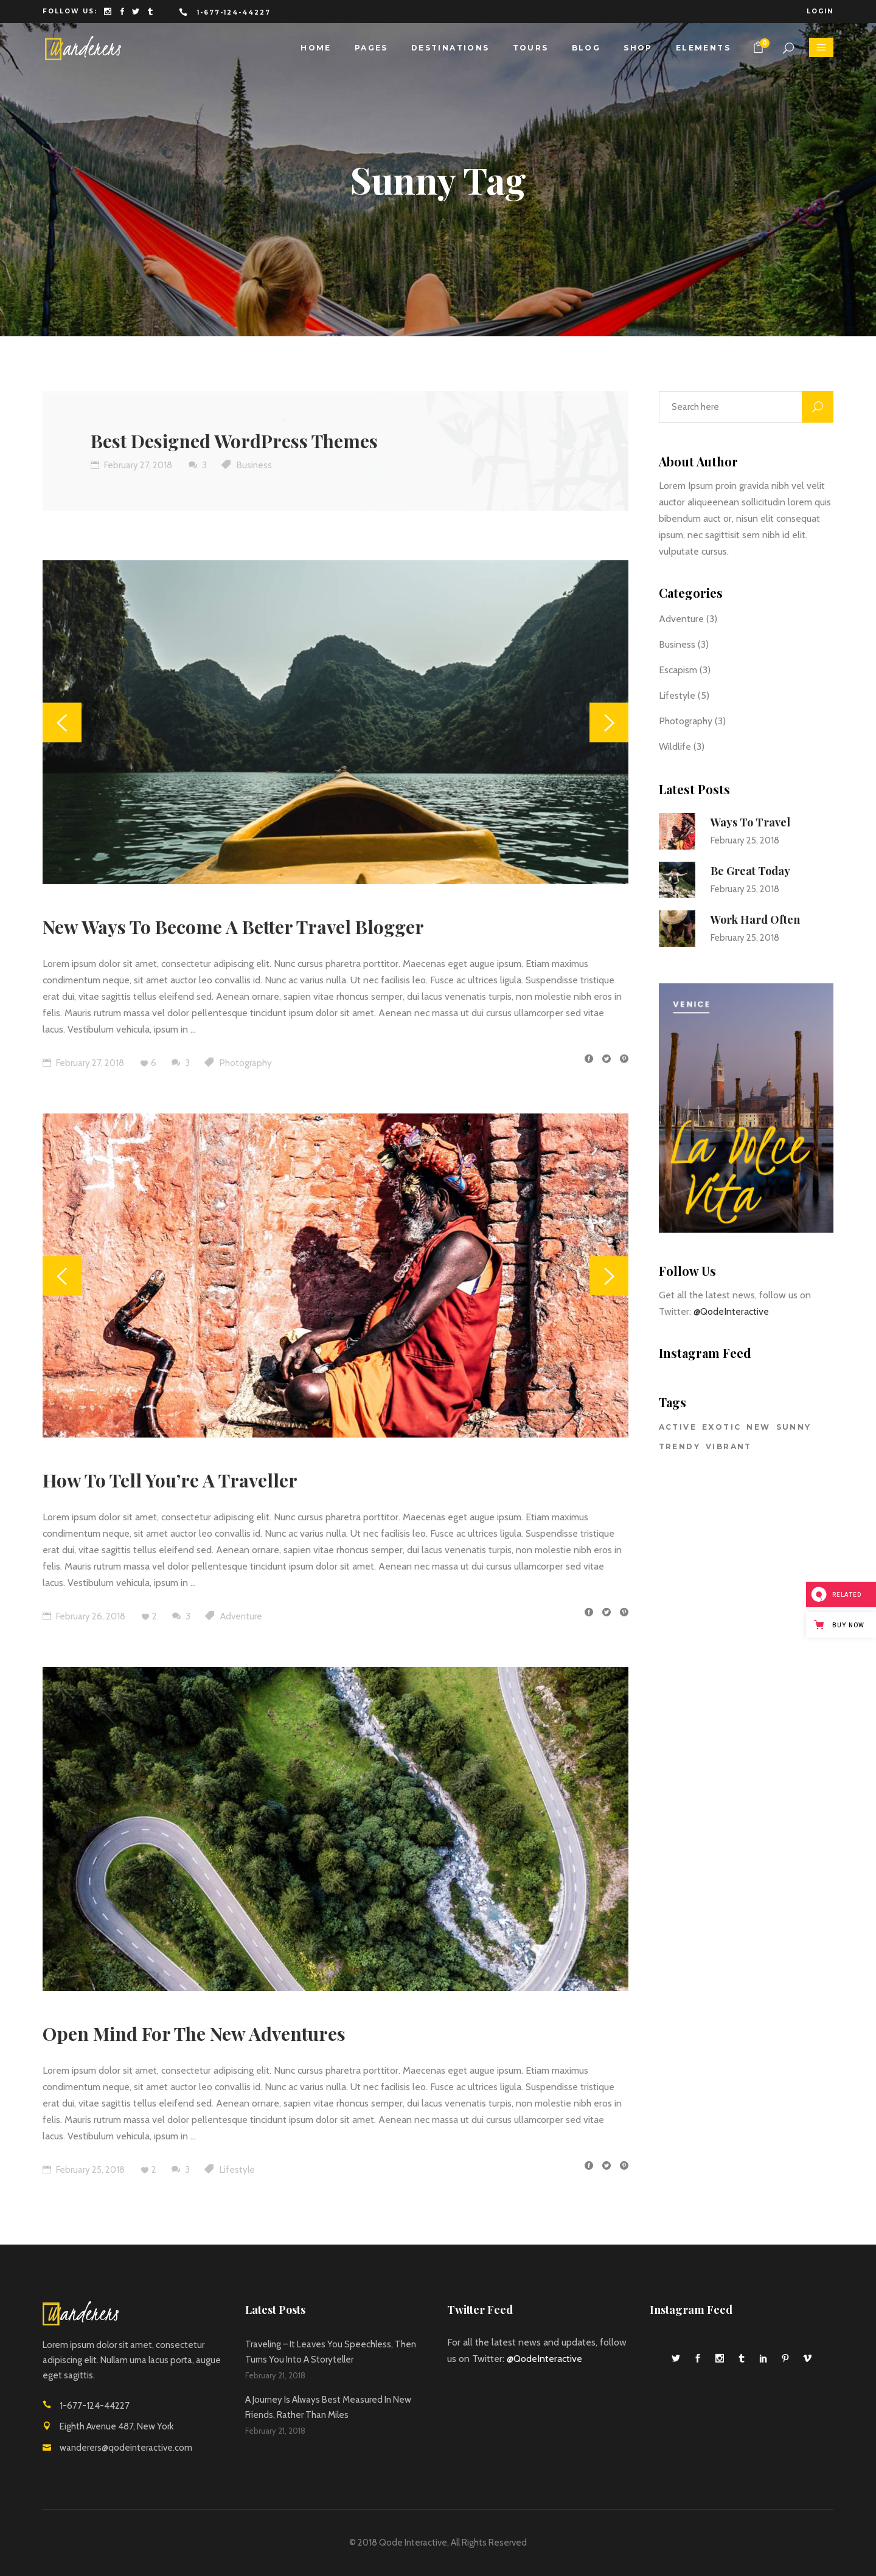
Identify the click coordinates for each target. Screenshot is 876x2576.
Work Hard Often (755, 919)
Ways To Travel (750, 822)
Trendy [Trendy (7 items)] (679, 1446)
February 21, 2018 (275, 2375)
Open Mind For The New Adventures (194, 2033)
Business (254, 465)
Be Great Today (750, 871)
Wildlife (675, 746)
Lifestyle (237, 2169)
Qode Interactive (413, 2542)
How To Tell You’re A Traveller (170, 1480)
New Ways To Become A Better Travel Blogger (233, 927)
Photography (246, 1063)
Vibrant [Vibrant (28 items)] (729, 1446)
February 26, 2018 (84, 1616)
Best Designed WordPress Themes (234, 441)
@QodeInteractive (731, 1311)
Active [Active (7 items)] (678, 1427)
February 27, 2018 (131, 465)
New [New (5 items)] (758, 1427)
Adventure (241, 1616)
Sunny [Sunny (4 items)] (794, 1427)
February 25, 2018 (84, 2169)
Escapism (678, 670)
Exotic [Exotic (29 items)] (721, 1427)
